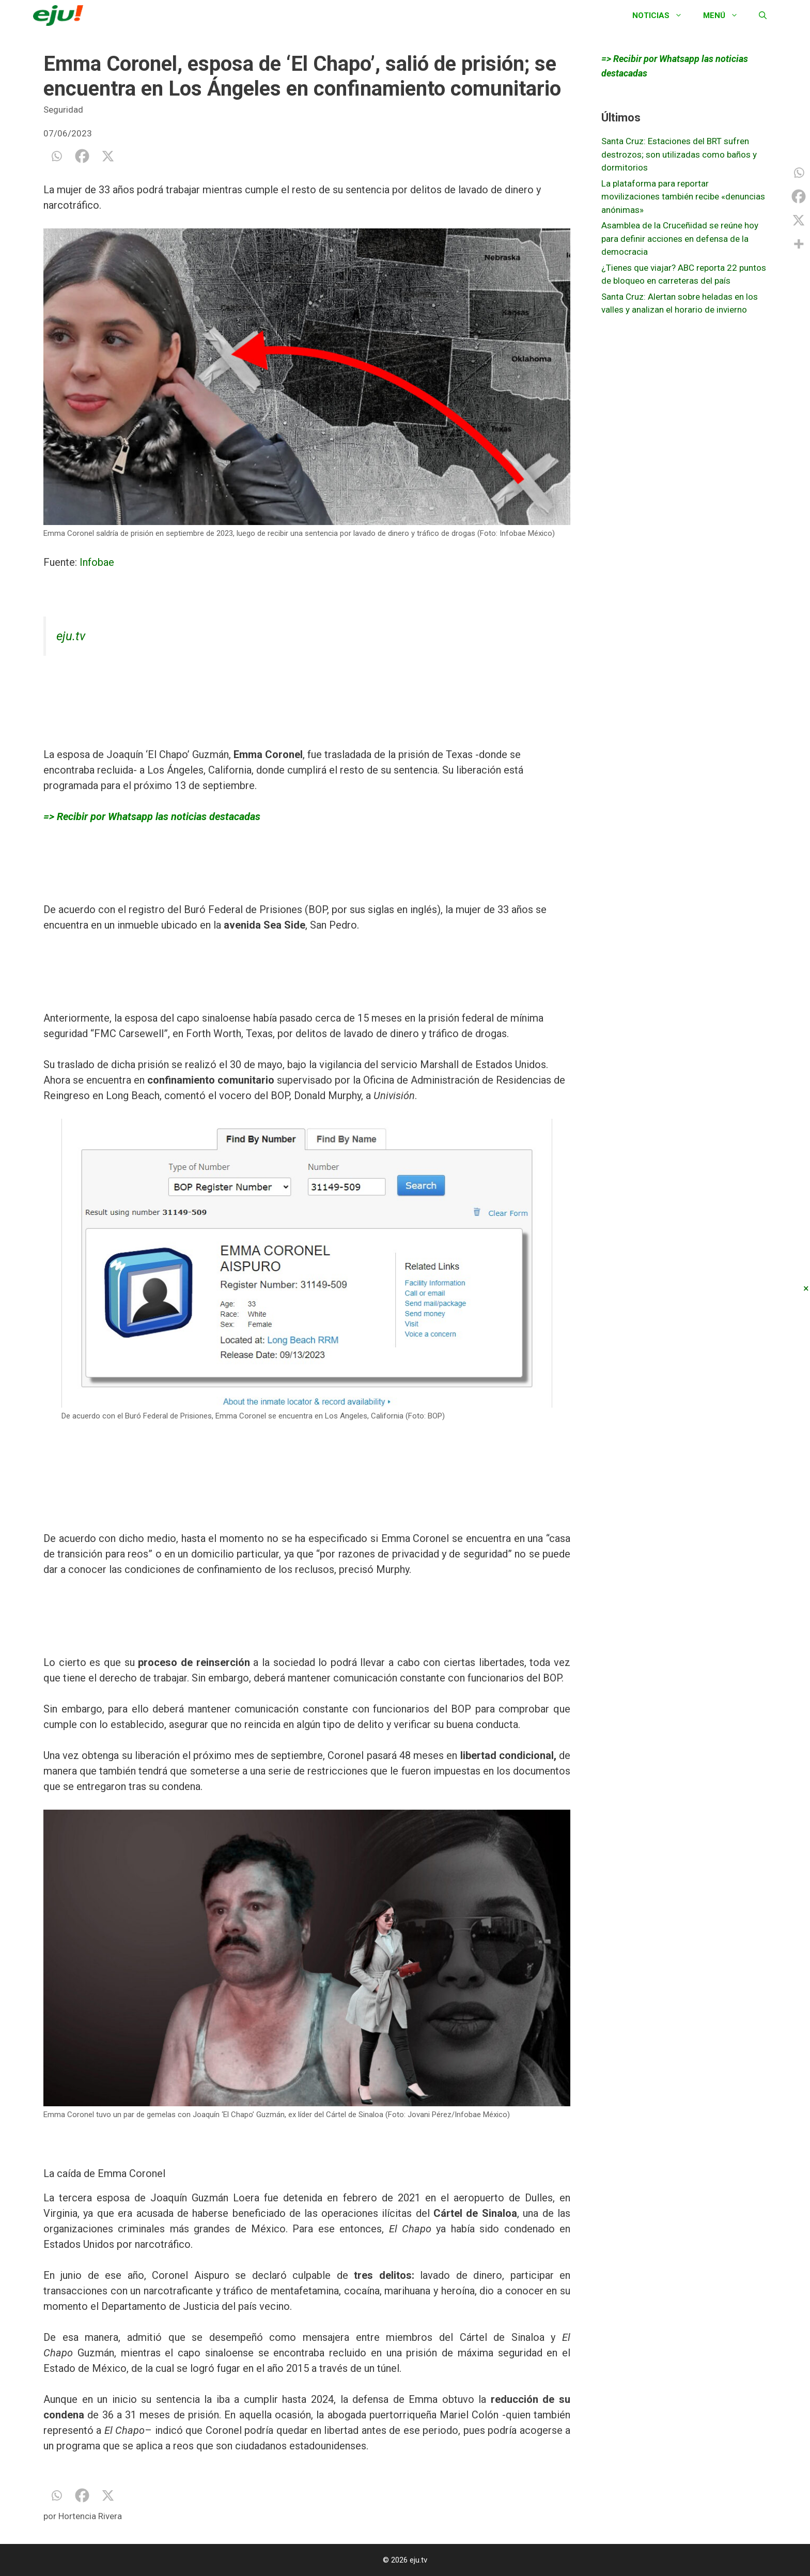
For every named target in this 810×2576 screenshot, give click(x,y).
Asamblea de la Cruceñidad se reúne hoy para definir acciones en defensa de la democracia (679, 238)
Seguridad (63, 109)
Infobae (97, 562)
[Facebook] (82, 156)
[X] (108, 156)
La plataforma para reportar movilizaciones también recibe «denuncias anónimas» (683, 196)
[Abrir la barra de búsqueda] (763, 15)
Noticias (662, 15)
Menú (726, 15)
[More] (798, 244)
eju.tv (70, 636)
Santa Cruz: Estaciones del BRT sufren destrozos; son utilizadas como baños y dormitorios (679, 154)
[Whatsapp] (56, 156)
